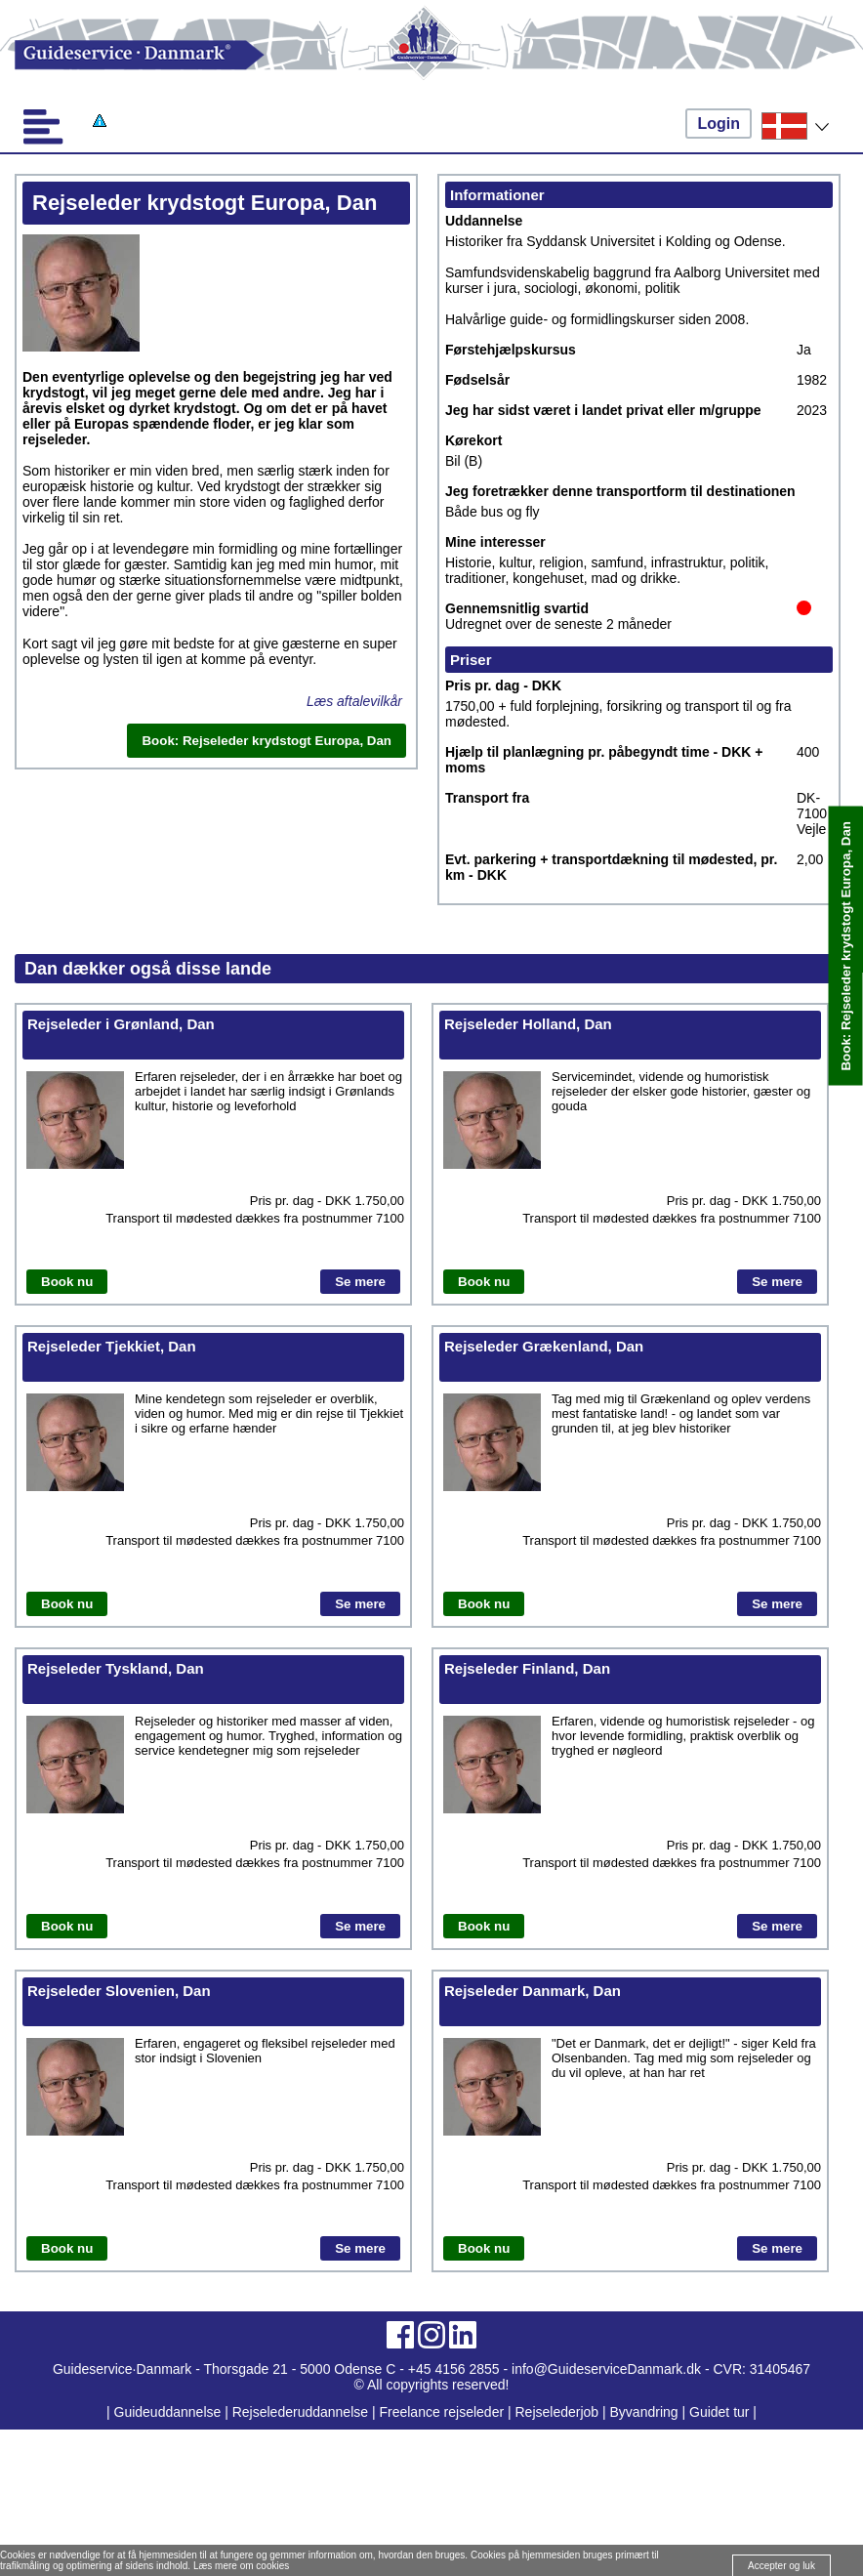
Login (718, 123)
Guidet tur (719, 2412)
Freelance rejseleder (441, 2412)
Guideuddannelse (170, 2412)
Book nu (67, 1281)
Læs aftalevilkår (354, 701)
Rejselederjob (557, 2412)
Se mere (360, 1281)
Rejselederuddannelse (302, 2412)
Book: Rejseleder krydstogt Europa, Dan (846, 946)
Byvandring (644, 2412)
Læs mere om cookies (241, 2565)
